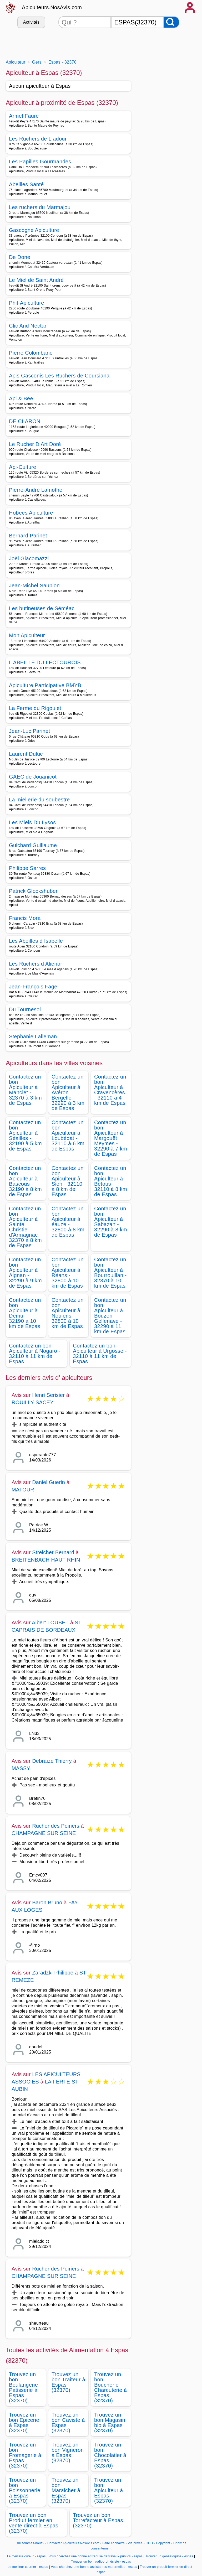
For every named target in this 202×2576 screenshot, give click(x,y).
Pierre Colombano (31, 353)
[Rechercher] (171, 22)
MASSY (21, 1768)
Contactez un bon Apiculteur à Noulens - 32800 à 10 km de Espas (68, 1313)
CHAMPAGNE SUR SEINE (44, 1833)
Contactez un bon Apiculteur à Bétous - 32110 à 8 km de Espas (110, 1181)
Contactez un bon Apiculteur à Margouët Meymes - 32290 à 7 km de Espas (110, 1138)
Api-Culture (22, 467)
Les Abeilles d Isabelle (36, 941)
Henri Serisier (48, 1395)
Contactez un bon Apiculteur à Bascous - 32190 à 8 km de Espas (25, 1181)
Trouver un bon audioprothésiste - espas (101, 2561)
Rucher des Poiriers (55, 1826)
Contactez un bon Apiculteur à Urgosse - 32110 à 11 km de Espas (100, 1353)
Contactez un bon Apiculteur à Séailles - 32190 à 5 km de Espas (25, 1135)
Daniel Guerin (48, 1482)
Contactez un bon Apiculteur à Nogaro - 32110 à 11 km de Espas (34, 1353)
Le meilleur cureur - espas (26, 2556)
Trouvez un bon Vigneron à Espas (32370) (68, 2452)
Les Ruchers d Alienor (35, 964)
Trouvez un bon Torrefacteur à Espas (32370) (98, 2520)
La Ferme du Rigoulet (35, 708)
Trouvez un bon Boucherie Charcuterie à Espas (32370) (110, 2387)
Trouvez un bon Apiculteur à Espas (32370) (108, 2490)
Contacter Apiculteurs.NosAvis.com (73, 2543)
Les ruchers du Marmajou (39, 207)
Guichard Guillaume (33, 845)
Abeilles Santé (26, 184)
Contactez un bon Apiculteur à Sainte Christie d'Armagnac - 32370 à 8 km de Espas (25, 1227)
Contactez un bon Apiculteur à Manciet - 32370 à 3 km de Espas (25, 1090)
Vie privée (135, 2543)
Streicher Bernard (53, 1552)
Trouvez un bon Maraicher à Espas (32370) (66, 2490)
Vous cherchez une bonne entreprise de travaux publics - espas (95, 2556)
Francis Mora (25, 918)
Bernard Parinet (28, 535)
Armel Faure (24, 116)
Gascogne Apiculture (34, 230)
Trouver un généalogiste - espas (169, 2556)
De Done (19, 257)
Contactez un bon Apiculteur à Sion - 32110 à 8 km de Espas (68, 1181)
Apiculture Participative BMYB (45, 685)
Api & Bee (21, 398)
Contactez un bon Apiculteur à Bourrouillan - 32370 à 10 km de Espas (110, 1273)
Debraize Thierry (52, 1761)
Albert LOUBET (50, 1622)
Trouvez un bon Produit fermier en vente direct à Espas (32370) (33, 2523)
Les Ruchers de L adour (38, 139)
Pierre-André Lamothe (35, 490)
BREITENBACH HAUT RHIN (46, 1560)
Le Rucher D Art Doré (35, 444)
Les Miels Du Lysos (32, 822)
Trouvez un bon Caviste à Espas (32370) (68, 2422)
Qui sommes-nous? (30, 2543)
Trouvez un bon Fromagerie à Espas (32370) (25, 2455)
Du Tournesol (25, 1009)
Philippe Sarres (27, 868)
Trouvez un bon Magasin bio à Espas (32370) (109, 2422)
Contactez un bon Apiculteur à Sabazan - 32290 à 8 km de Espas (110, 1222)
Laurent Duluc (26, 754)
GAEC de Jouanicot (33, 777)
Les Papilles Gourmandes (40, 161)
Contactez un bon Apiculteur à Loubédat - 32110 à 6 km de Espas (68, 1135)
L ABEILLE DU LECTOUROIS (45, 662)
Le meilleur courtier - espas (28, 2567)
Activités (31, 22)
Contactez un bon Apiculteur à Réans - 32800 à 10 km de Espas (68, 1273)
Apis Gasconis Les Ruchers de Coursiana (59, 376)
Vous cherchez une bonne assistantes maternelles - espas (94, 2567)
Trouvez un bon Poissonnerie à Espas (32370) (24, 2490)
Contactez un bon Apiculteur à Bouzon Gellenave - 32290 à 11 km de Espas (110, 1315)
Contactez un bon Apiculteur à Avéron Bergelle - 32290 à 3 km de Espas (68, 1092)
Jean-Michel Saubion (34, 585)
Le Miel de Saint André (36, 280)
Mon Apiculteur (27, 635)
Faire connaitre (113, 2543)
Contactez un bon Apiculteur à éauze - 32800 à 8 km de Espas (68, 1222)
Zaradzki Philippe (52, 1973)
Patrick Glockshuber (33, 891)
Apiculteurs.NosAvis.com (52, 7)
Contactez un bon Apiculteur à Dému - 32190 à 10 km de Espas (25, 1313)
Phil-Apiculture (26, 303)
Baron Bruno (47, 1902)
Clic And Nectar (28, 326)
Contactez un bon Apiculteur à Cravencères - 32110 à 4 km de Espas (110, 1090)
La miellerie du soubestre (39, 799)
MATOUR (23, 1489)
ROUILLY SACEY (33, 1402)
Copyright (163, 2543)
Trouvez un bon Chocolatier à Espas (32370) (110, 2455)
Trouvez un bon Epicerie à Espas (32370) (24, 2422)
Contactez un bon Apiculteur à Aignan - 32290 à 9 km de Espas (25, 1273)
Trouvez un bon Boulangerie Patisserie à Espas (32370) (23, 2387)
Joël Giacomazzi (29, 558)
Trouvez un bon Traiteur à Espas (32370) (68, 2382)
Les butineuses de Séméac (41, 608)
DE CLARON (25, 421)
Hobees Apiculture (31, 513)
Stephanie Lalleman (33, 1036)
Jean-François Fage (33, 986)
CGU (149, 2543)
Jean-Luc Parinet (29, 731)
